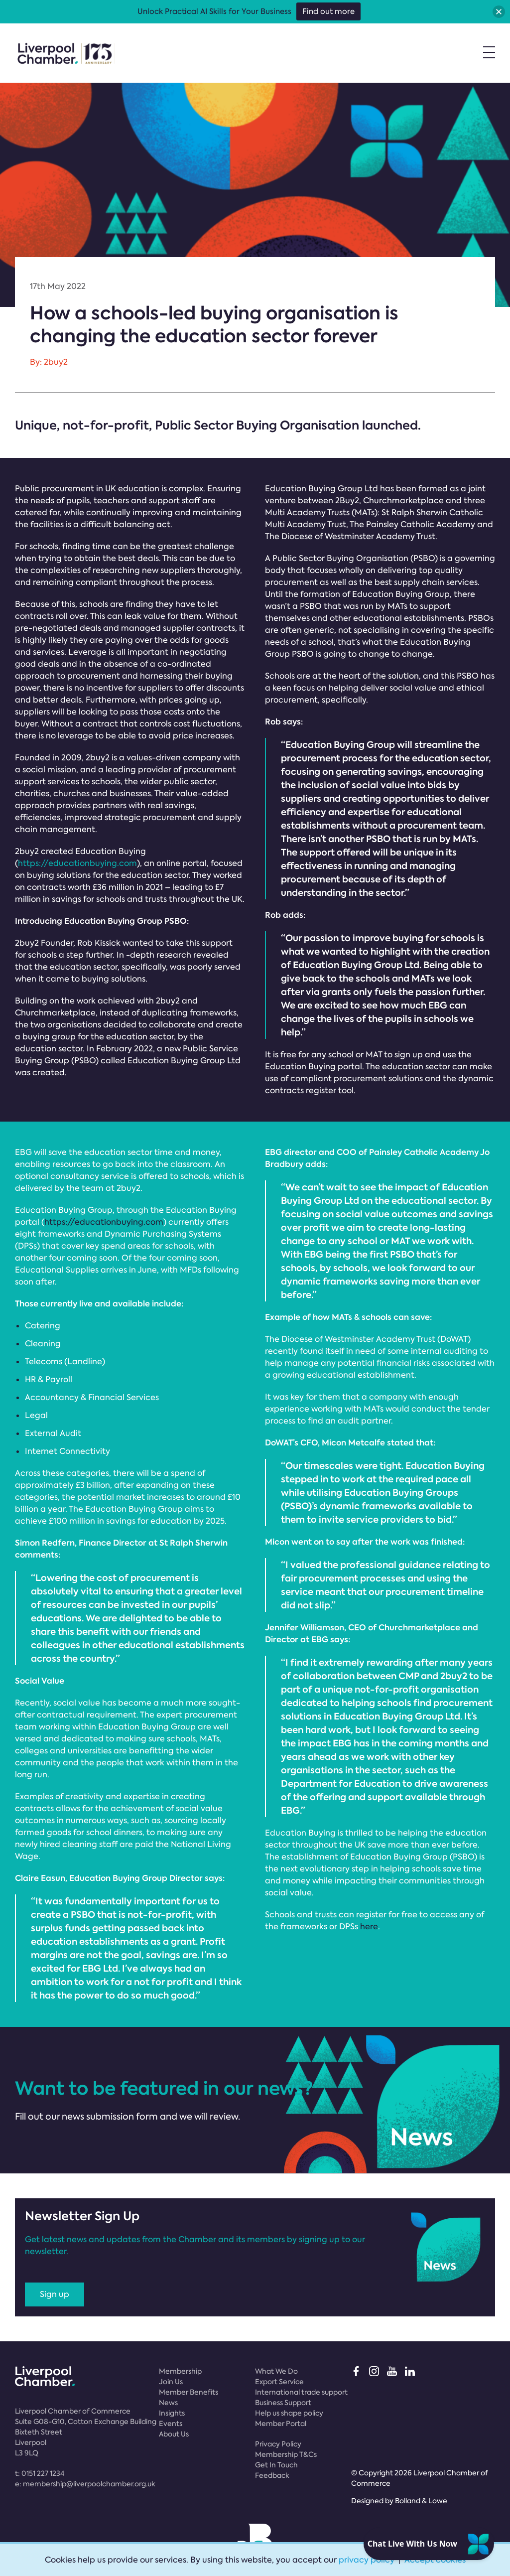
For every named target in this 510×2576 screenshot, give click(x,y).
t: (39, 2473)
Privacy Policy (278, 2443)
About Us (174, 2434)
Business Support (283, 2402)
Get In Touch (276, 2464)
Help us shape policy (289, 2413)
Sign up (54, 2294)
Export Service (279, 2381)
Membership (180, 2371)
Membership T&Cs (286, 2454)
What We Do (276, 2371)
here (369, 1926)
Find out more (328, 11)
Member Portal (280, 2423)
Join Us (171, 2381)
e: (85, 2483)
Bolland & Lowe (421, 2500)
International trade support (301, 2392)
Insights (172, 2413)
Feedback (272, 2475)
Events (170, 2423)
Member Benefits (188, 2392)
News (168, 2402)
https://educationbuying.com (77, 863)
